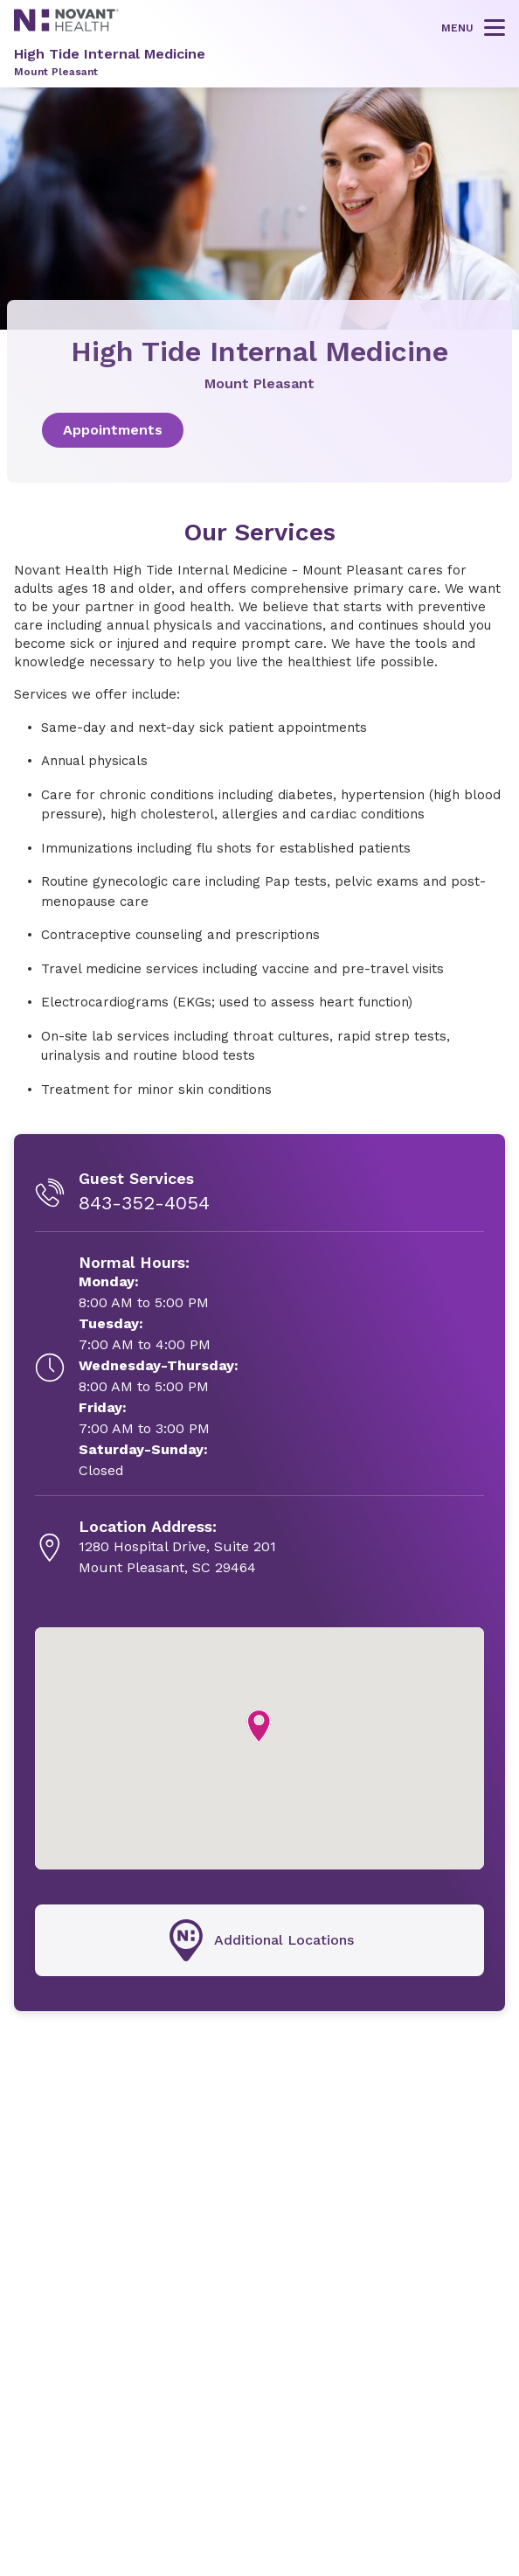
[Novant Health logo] (66, 27)
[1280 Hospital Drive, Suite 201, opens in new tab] (177, 1547)
